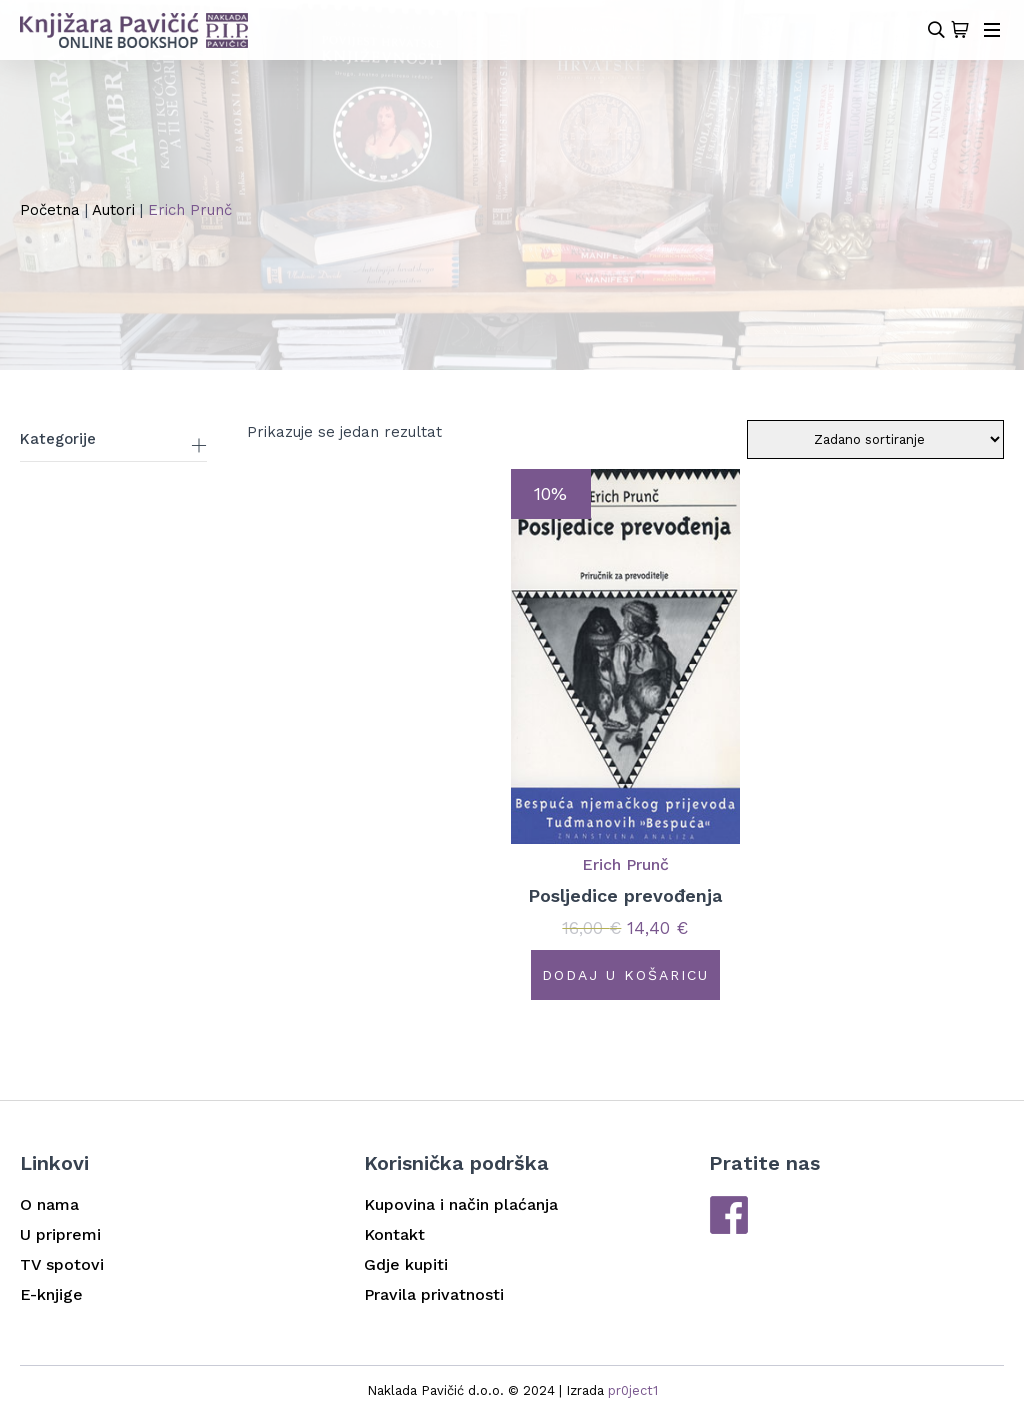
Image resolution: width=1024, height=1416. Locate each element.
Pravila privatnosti (434, 1294)
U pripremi (60, 1234)
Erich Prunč (625, 864)
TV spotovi (62, 1264)
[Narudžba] (875, 439)
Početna (50, 210)
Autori (113, 210)
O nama (49, 1204)
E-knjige (51, 1294)
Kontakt (394, 1234)
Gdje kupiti (406, 1264)
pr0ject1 (633, 1390)
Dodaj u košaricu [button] (625, 975)
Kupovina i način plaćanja (461, 1204)
